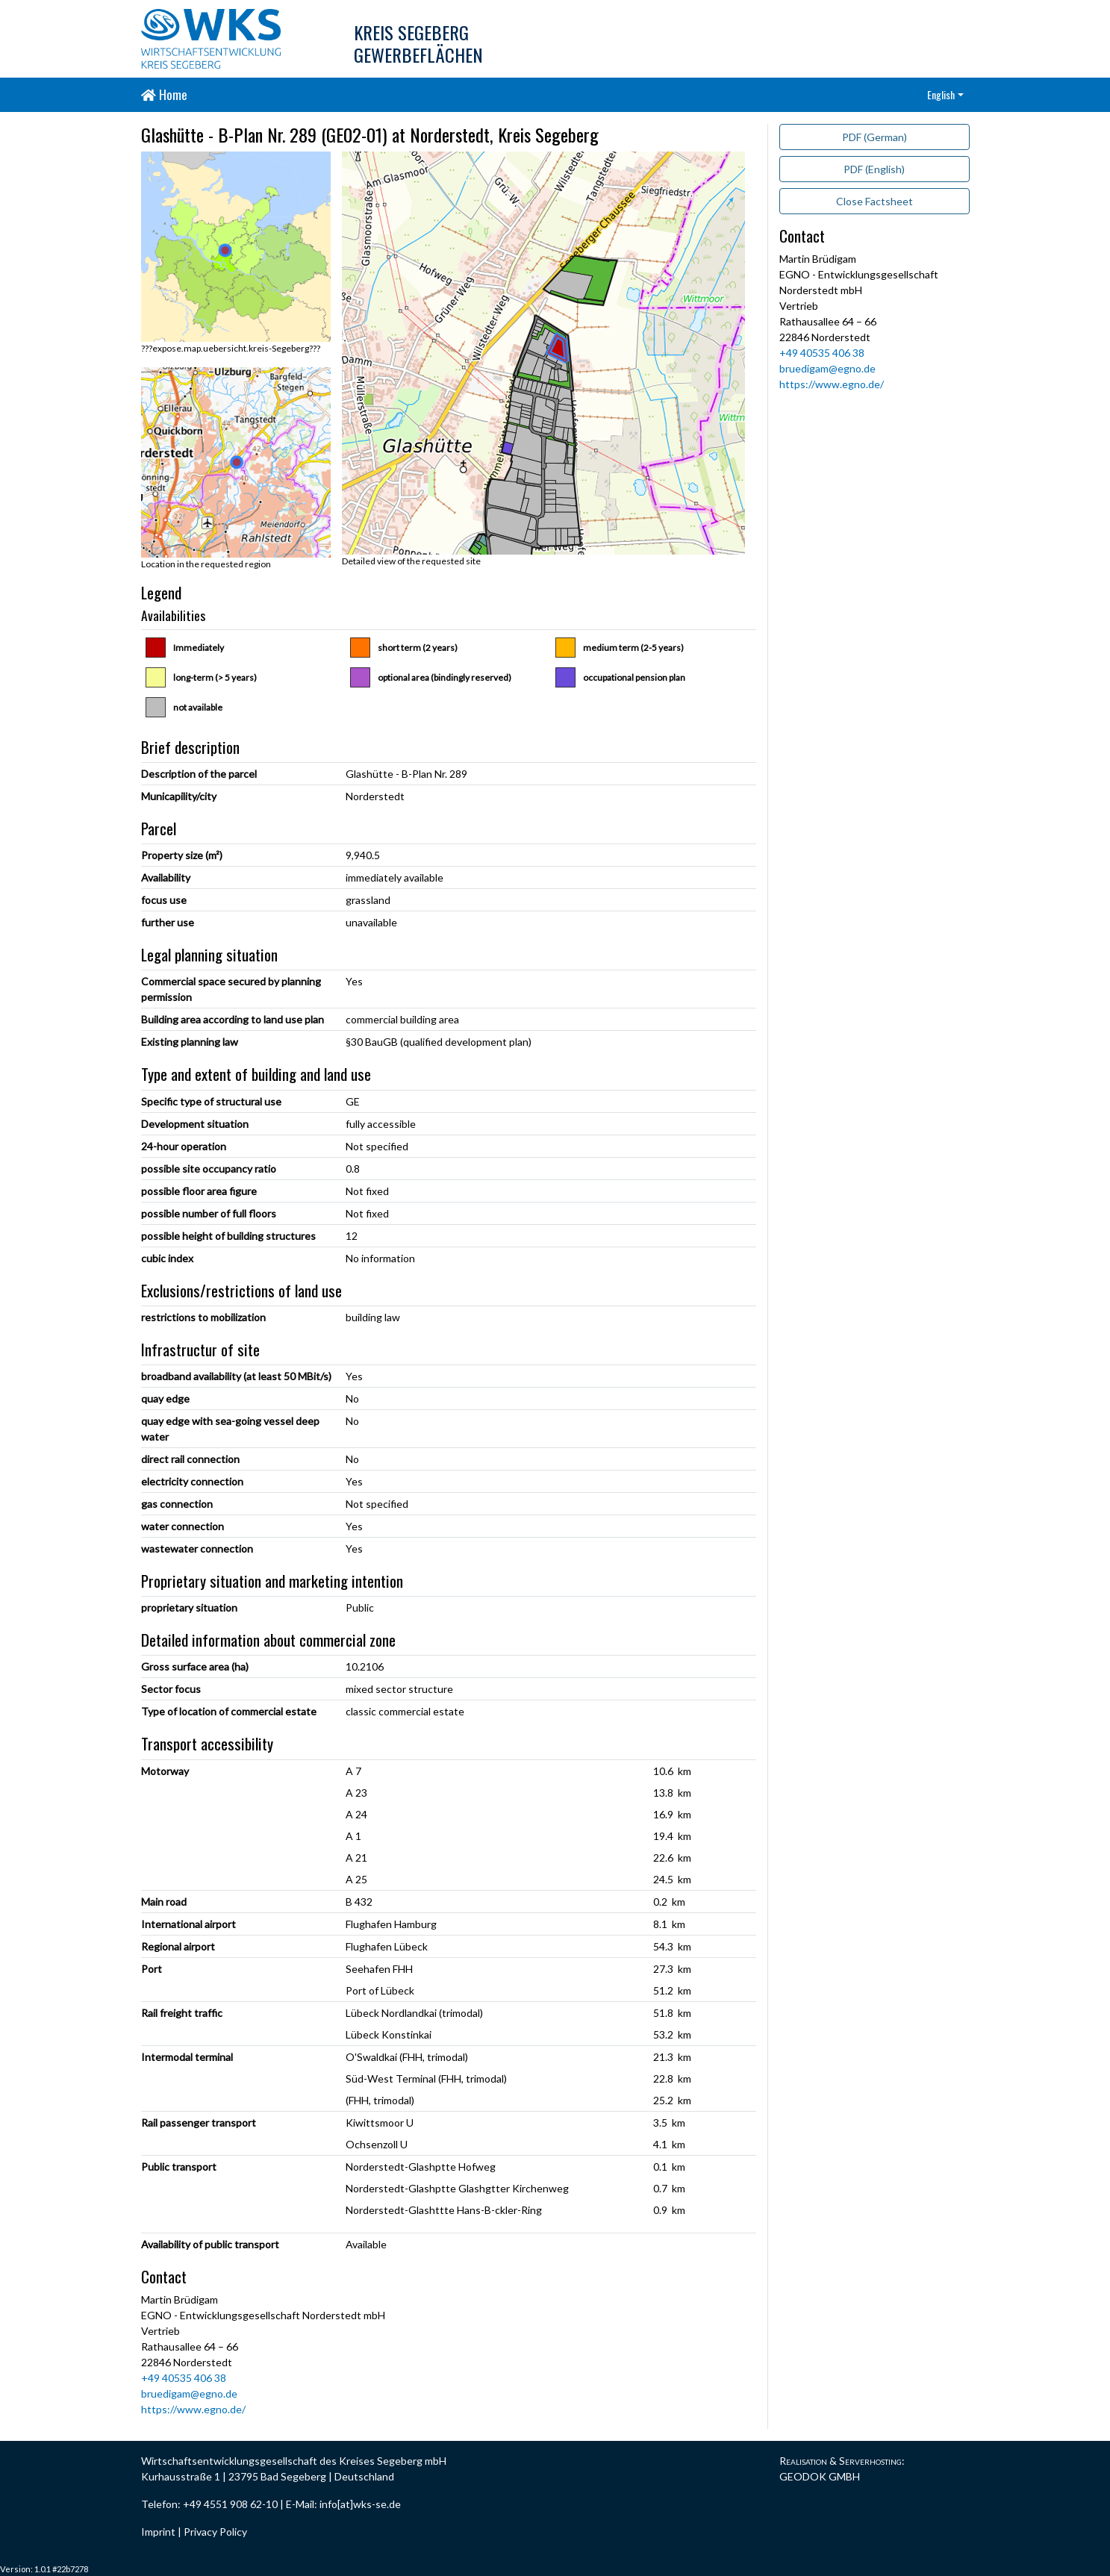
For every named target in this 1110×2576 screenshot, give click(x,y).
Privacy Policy (215, 2531)
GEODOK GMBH (819, 2476)
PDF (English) (874, 169)
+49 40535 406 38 (183, 2377)
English (941, 94)
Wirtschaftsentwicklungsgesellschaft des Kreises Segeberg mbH (293, 2460)
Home (164, 94)
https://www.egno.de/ (193, 2409)
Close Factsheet (874, 201)
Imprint (158, 2531)
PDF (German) (874, 137)
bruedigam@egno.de (189, 2393)
